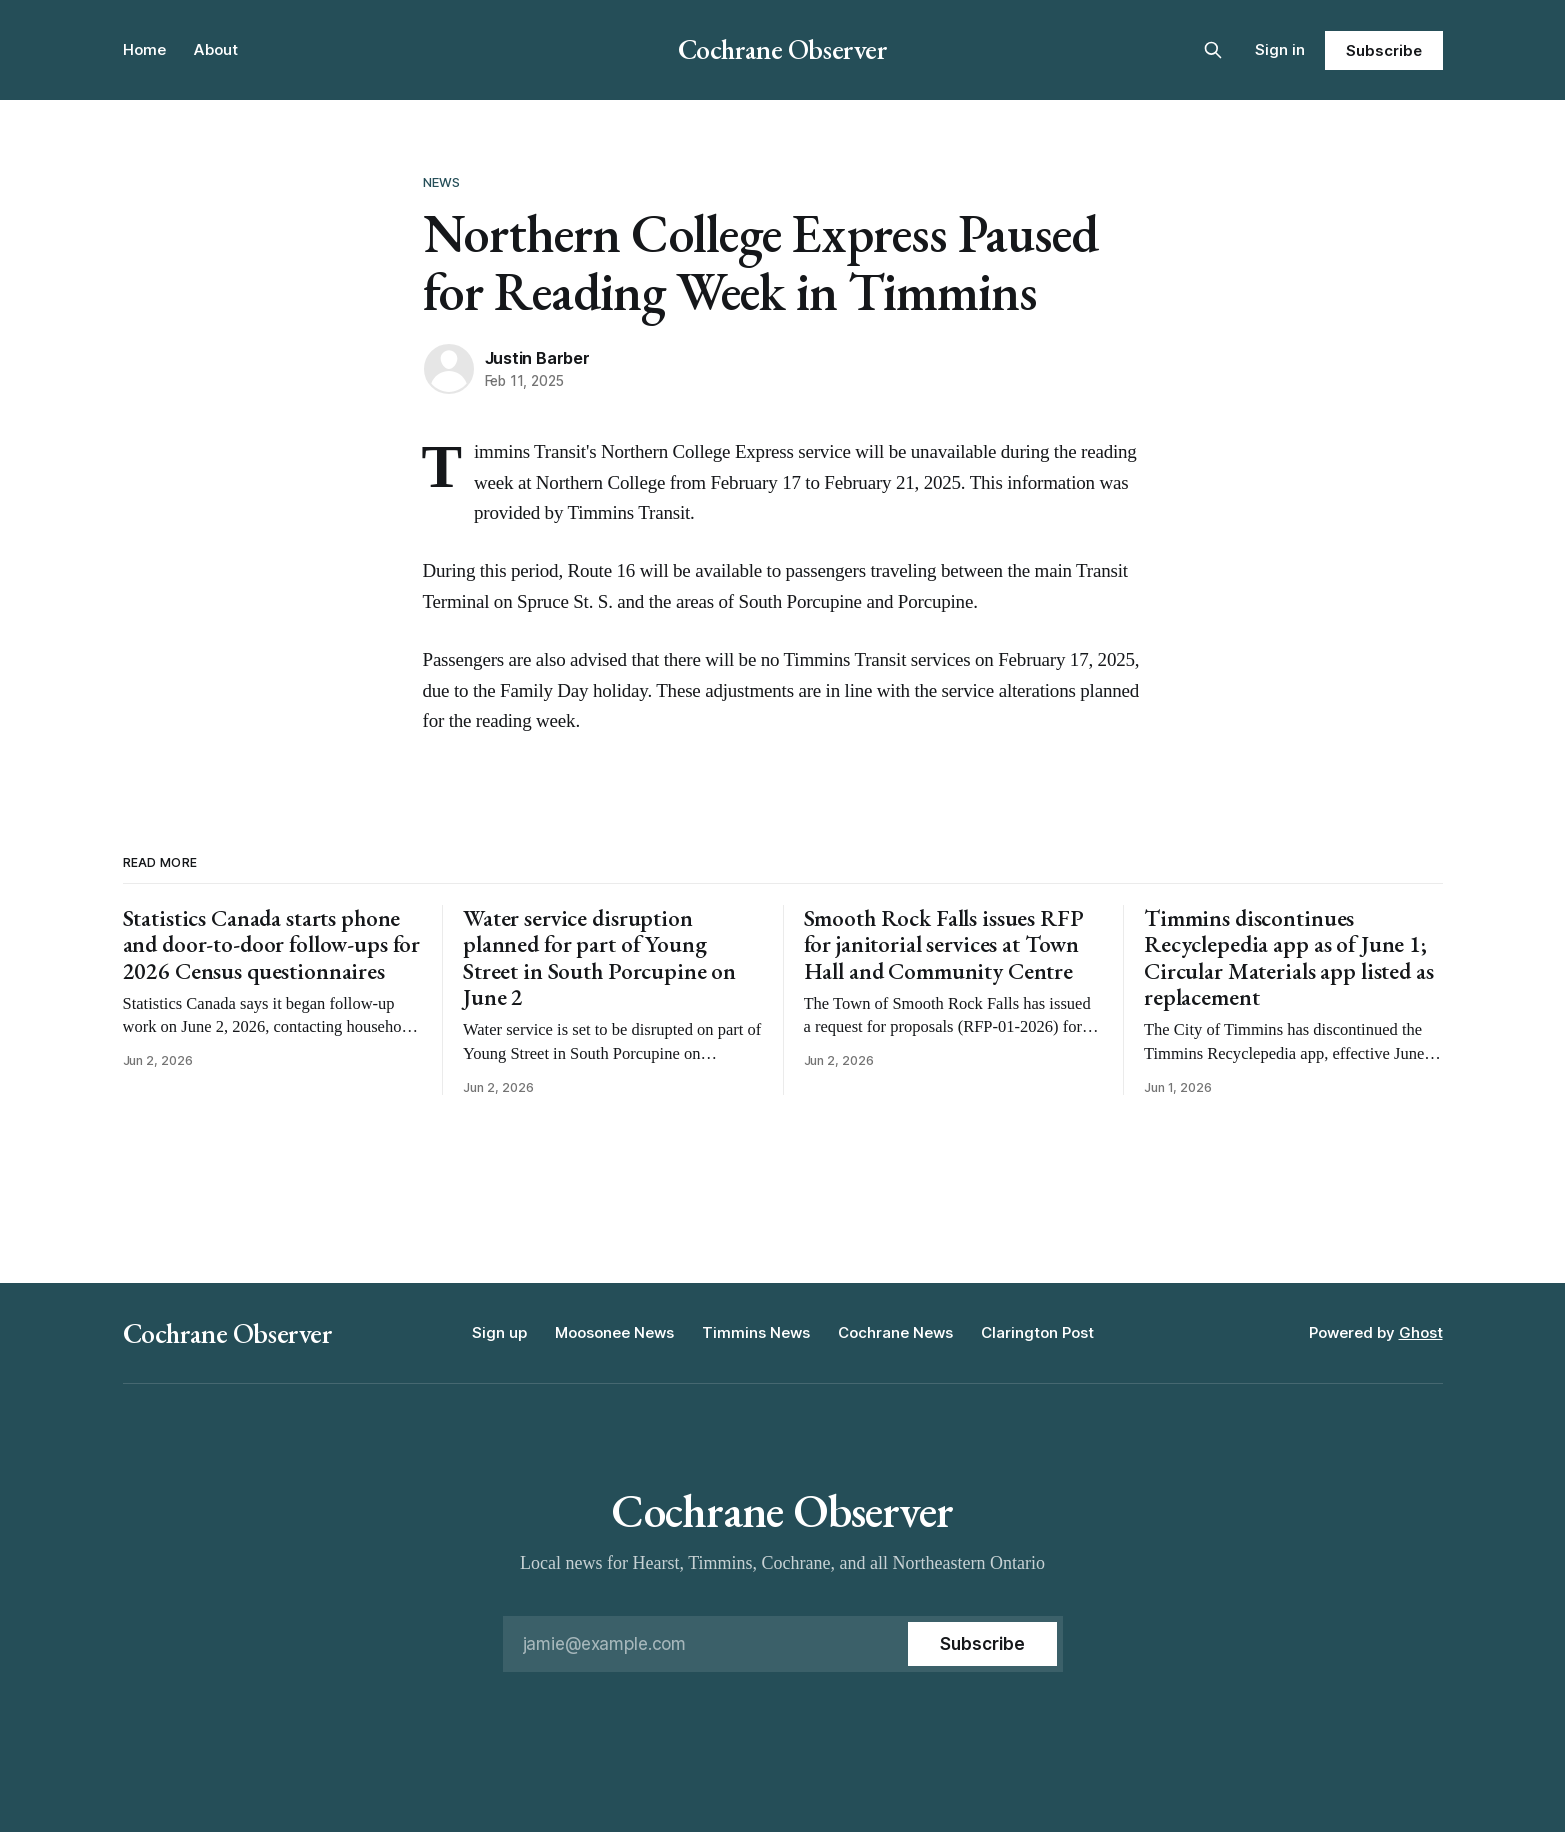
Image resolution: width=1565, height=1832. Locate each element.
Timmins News (756, 1332)
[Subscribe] (982, 1644)
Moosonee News (614, 1332)
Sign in (1280, 49)
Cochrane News (895, 1332)
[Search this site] (1213, 50)
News (442, 182)
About (216, 49)
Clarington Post (1037, 1332)
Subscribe (1383, 50)
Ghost (1421, 1332)
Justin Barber (537, 358)
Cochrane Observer (783, 49)
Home (144, 49)
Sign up (499, 1332)
